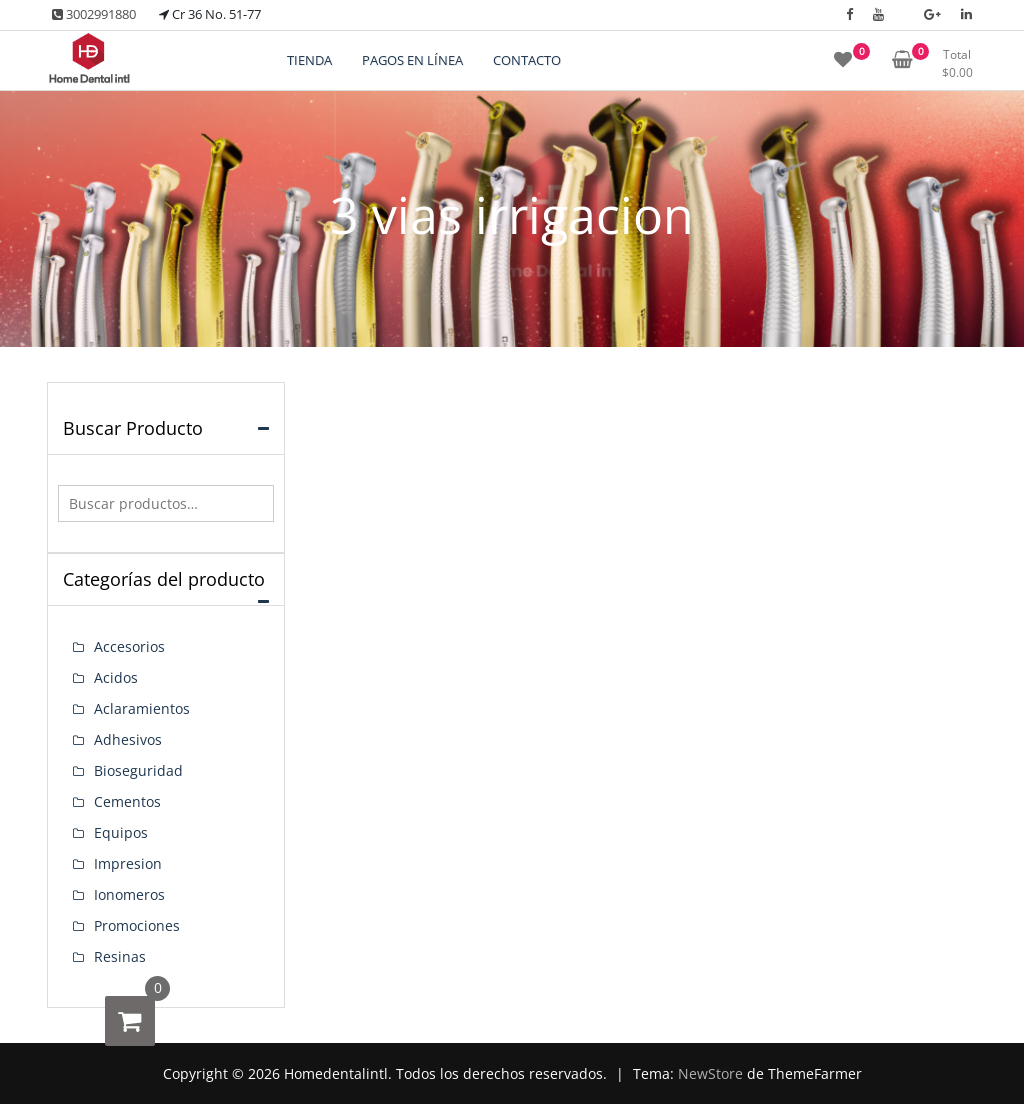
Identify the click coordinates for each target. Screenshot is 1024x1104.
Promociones (137, 925)
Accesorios (129, 646)
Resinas (120, 956)
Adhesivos (128, 739)
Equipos (121, 832)
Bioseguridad (138, 770)
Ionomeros (129, 894)
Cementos (127, 801)
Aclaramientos (142, 708)
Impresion (128, 863)
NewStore (710, 1073)
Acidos (116, 677)
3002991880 (94, 14)
